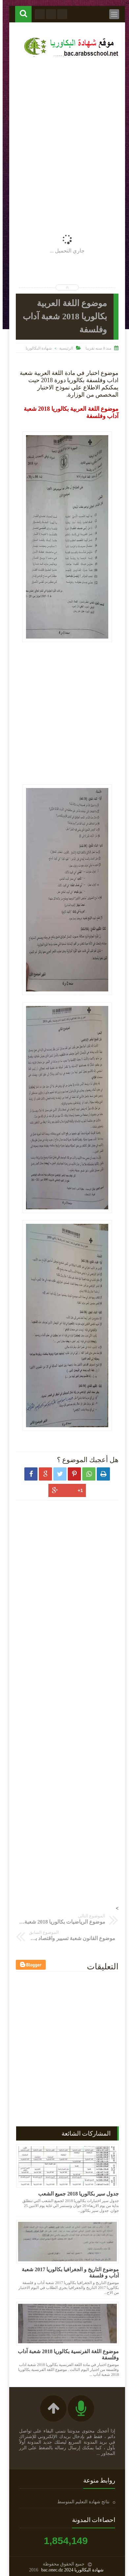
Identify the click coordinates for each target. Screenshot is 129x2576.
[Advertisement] (64, 130)
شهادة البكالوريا (36, 348)
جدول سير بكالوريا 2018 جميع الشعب (76, 2193)
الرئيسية (63, 348)
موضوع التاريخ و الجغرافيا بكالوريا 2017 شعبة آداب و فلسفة (67, 2272)
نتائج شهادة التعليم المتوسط (81, 2501)
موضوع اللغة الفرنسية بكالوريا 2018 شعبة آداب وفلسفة (65, 2354)
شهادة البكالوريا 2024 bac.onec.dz (70, 2569)
